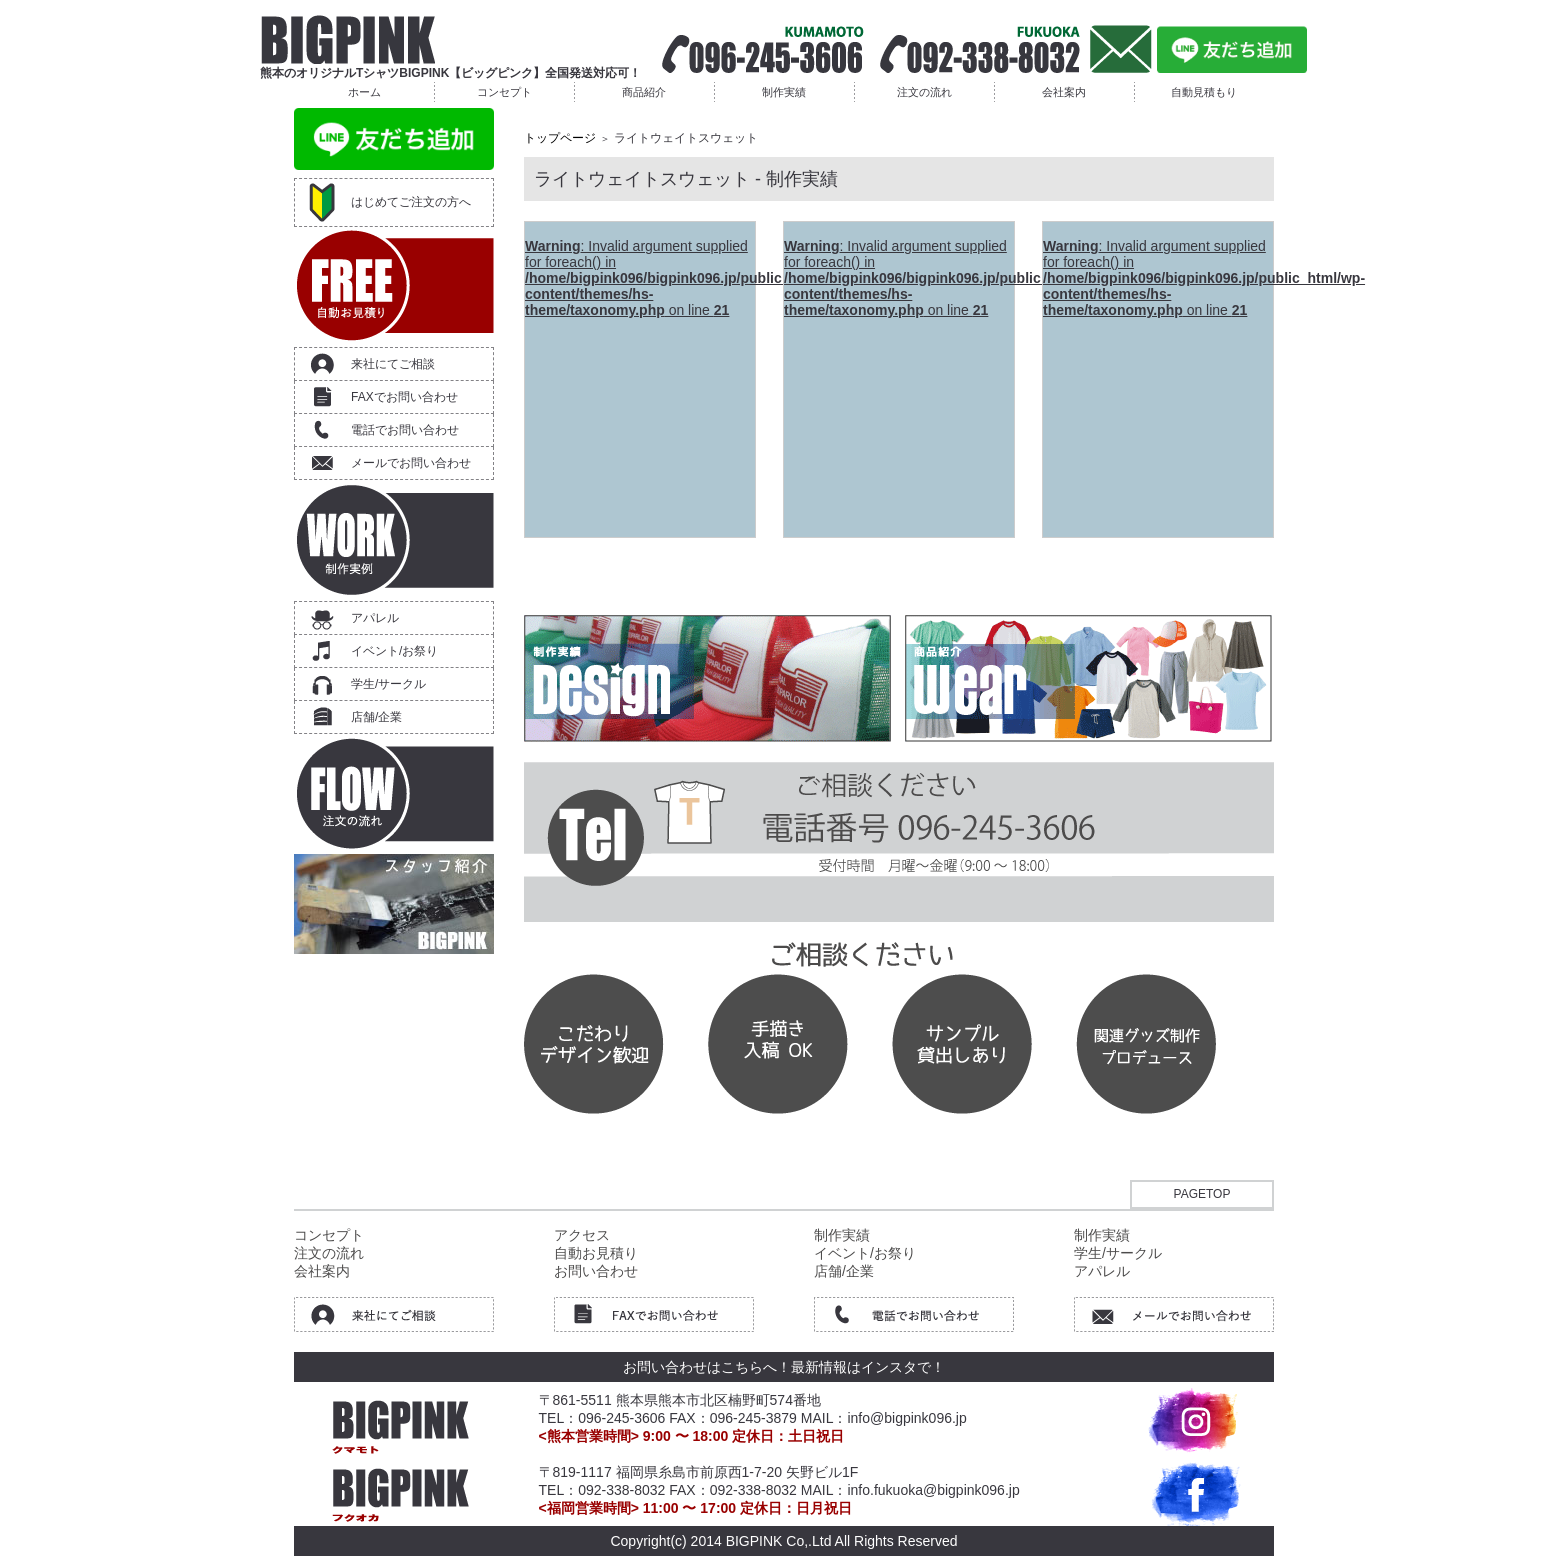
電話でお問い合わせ (405, 430)
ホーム (364, 92)
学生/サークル (388, 684)
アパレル (375, 618)
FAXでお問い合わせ (404, 397)
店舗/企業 (376, 717)
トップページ (560, 138)
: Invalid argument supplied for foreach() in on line (686, 278)
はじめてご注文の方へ (411, 202)
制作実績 (784, 92)
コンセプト (504, 92)
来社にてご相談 (393, 364)
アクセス (582, 1235)
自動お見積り (596, 1253)
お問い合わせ (596, 1271)
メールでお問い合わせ (411, 463)
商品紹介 (644, 92)
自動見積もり (1204, 92)
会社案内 (1064, 92)
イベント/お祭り (394, 651)
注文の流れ (924, 92)
